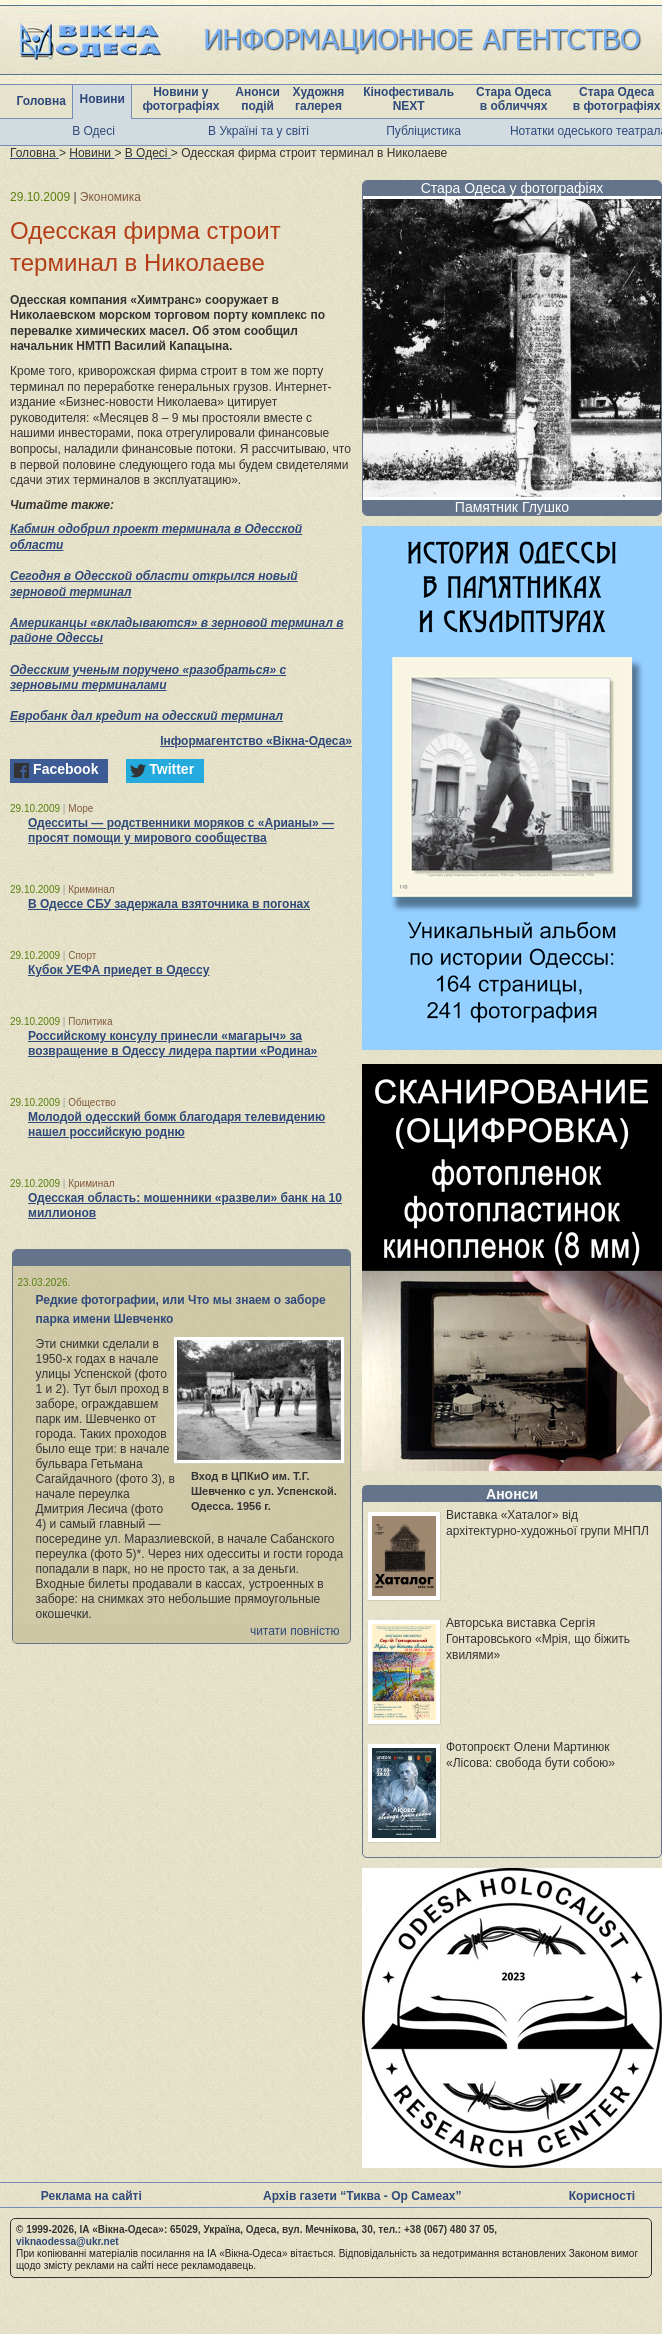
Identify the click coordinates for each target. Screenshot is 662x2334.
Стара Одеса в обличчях (513, 99)
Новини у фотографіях (180, 99)
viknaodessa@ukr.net (67, 2241)
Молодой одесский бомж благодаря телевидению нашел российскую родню (176, 1124)
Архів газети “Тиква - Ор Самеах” (362, 2196)
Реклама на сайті (91, 2196)
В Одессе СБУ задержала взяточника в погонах (169, 904)
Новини (102, 99)
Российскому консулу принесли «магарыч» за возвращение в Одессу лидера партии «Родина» (172, 1043)
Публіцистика (423, 131)
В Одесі (93, 131)
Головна (41, 101)
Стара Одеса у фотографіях (512, 188)
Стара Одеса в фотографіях (617, 99)
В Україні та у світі (258, 131)
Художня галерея (319, 99)
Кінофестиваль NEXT (408, 99)
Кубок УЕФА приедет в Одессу (118, 970)
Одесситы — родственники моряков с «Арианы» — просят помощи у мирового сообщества (181, 830)
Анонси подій (257, 99)
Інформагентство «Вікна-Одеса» (256, 741)
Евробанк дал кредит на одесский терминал (146, 716)
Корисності (602, 2196)
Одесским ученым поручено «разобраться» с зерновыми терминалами (148, 678)
